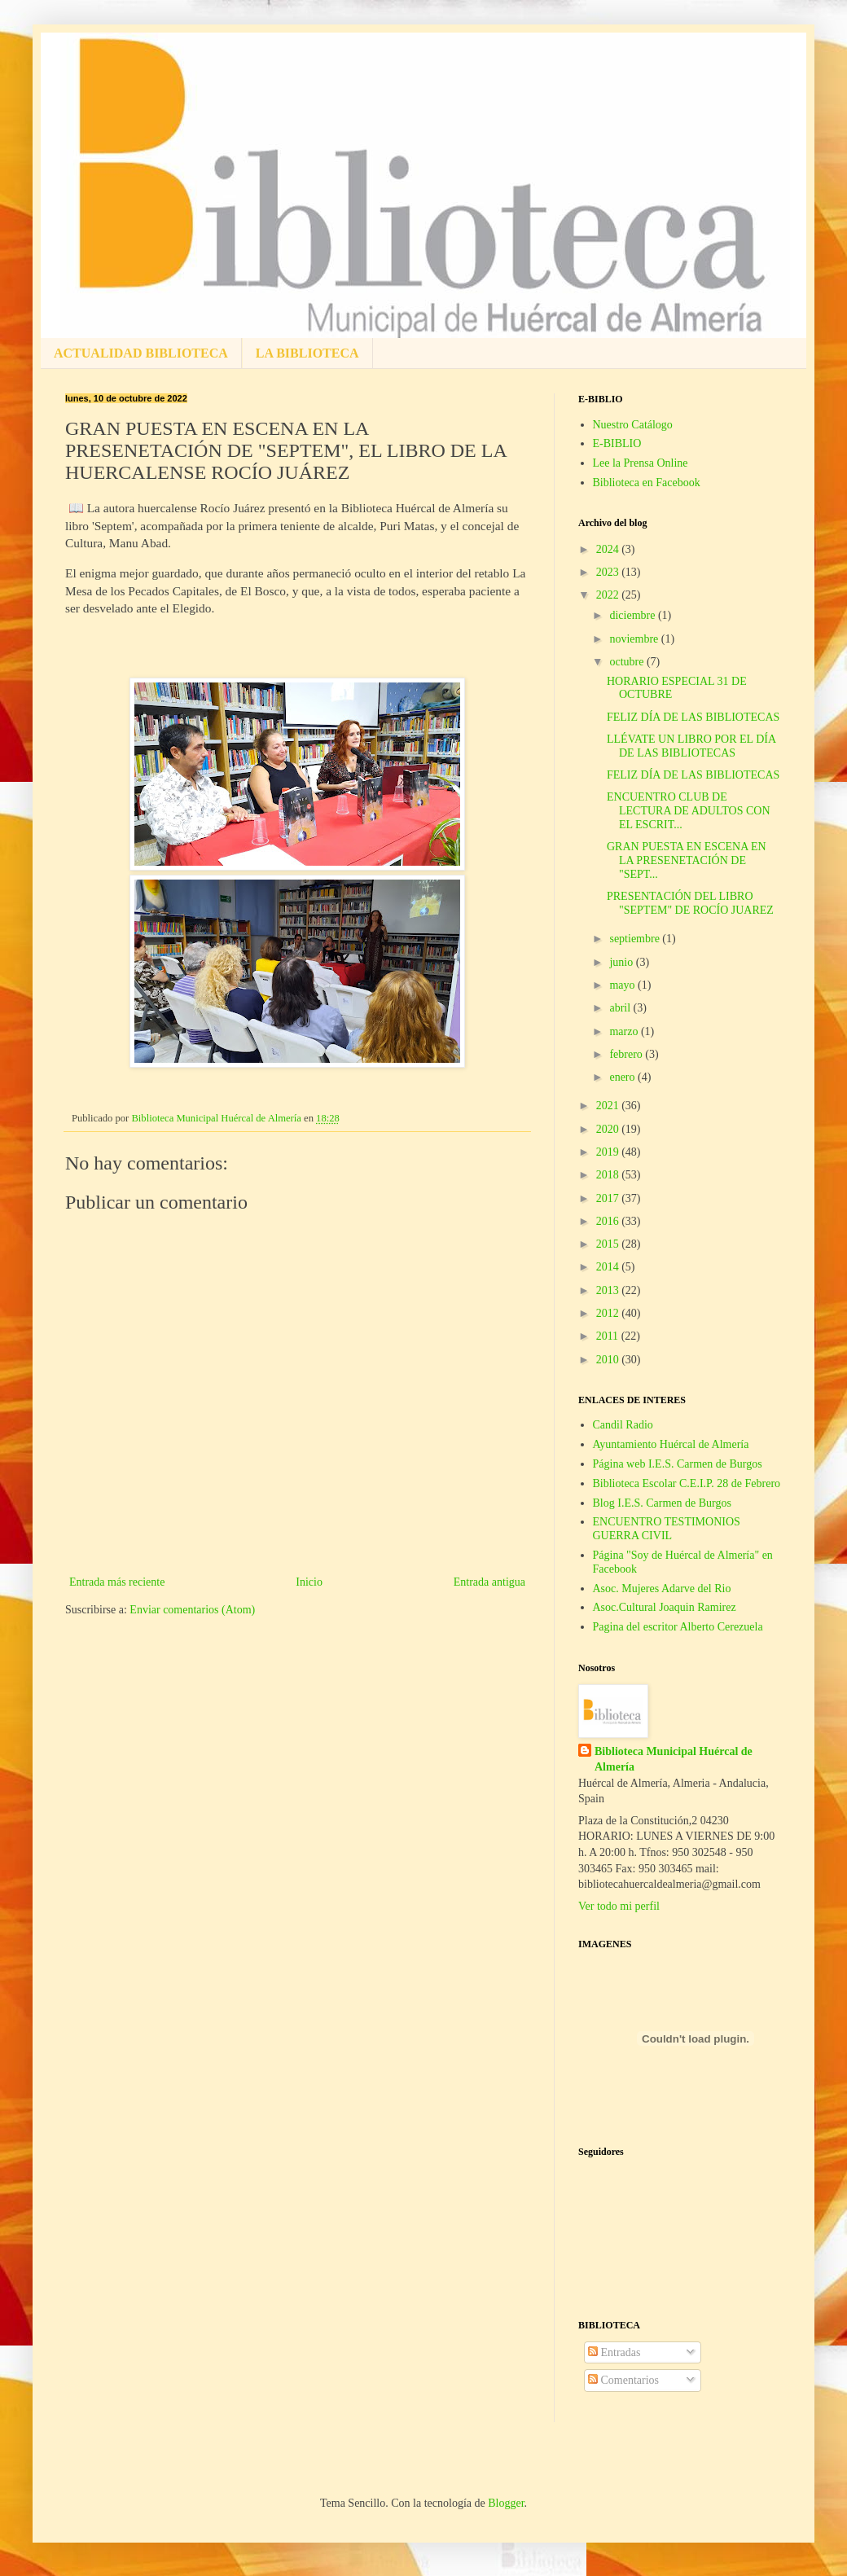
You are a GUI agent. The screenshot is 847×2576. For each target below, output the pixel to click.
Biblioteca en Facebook (646, 482)
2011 (608, 1336)
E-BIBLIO (617, 443)
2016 (609, 1221)
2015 (609, 1244)
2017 (609, 1198)
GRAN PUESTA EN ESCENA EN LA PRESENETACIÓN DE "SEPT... (686, 860)
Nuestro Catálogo (633, 425)
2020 (609, 1129)
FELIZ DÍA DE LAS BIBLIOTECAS (693, 717)
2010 (609, 1360)
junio (622, 962)
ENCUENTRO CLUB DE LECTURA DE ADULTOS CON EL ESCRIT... (688, 811)
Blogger (506, 2503)
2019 (609, 1152)
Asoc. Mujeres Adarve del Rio (662, 1588)
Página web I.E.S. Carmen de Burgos (677, 1464)
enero (623, 1077)
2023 (609, 572)
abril (621, 1008)
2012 (609, 1313)
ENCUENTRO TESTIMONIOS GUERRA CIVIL (666, 1529)
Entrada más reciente (117, 1582)
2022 (609, 595)
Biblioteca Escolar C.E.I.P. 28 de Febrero (687, 1483)
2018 (609, 1175)
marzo (624, 1031)
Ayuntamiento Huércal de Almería (671, 1444)
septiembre (635, 939)
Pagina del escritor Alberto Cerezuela (678, 1627)
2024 (609, 549)
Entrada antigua (489, 1582)
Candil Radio (623, 1425)
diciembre (633, 615)
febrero (627, 1054)
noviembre (634, 639)
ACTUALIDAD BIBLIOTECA (141, 353)
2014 (609, 1267)
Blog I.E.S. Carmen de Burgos (662, 1503)
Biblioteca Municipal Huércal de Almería (674, 1759)
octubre (627, 662)
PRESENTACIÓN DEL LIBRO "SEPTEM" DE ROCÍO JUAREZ (690, 903)
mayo (623, 985)
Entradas (614, 2352)
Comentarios (623, 2380)
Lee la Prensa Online (640, 463)
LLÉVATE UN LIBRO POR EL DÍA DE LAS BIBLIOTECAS (691, 746)
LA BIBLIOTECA (307, 353)
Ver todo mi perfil (619, 1906)
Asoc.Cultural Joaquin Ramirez (664, 1607)
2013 (609, 1290)
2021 (609, 1105)
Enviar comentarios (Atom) (192, 1610)
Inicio (309, 1582)
